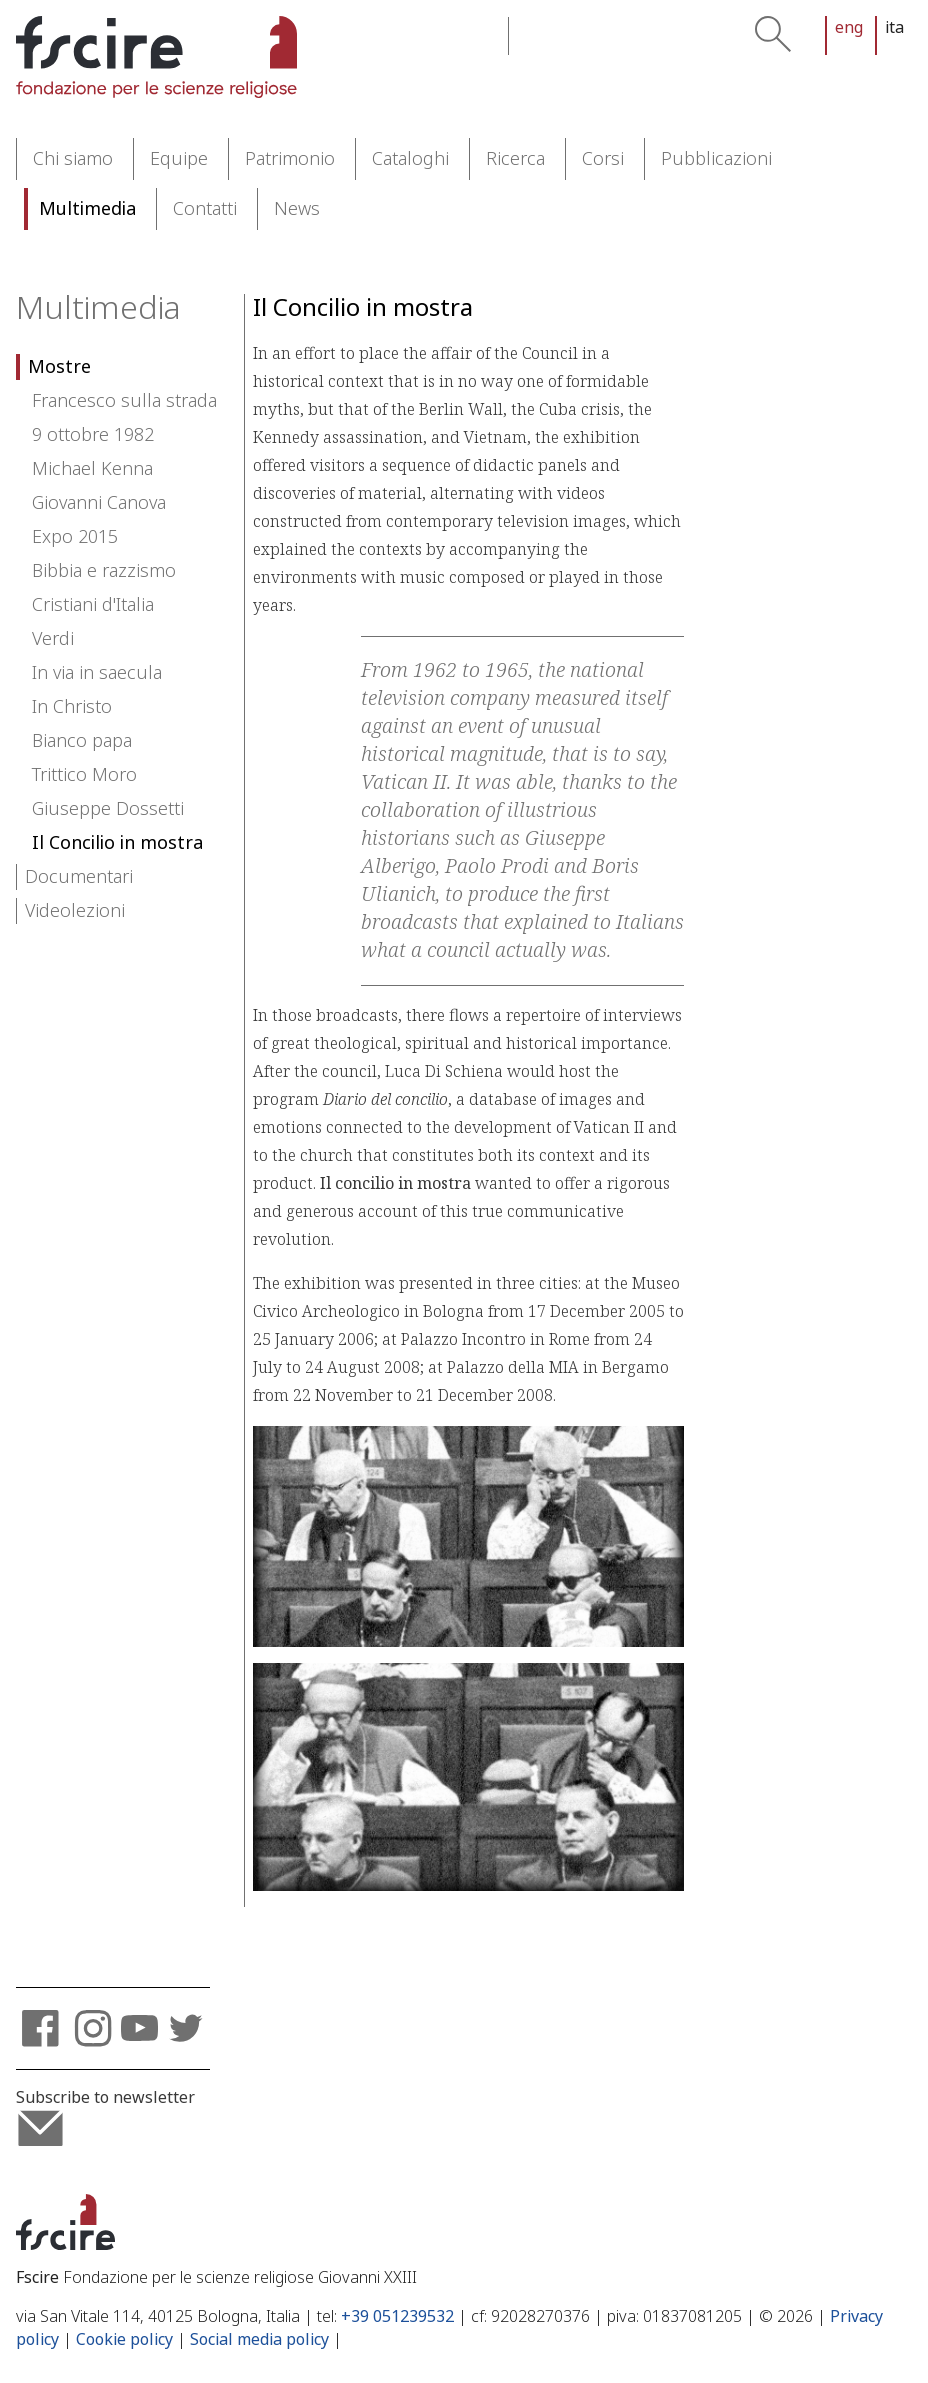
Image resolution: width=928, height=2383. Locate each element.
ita (894, 27)
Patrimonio (290, 159)
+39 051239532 (397, 2316)
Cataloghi (410, 159)
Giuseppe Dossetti (108, 809)
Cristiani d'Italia (93, 605)
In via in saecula (97, 673)
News (297, 209)
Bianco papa (82, 741)
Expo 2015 (75, 537)
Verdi (53, 639)
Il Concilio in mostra (117, 843)
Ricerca (515, 159)
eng (849, 27)
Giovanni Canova (99, 503)
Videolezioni (75, 911)
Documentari (79, 877)
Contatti (205, 209)
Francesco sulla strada (124, 401)
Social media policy (259, 2339)
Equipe (179, 159)
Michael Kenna (92, 469)
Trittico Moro (84, 775)
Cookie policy (124, 2339)
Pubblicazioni (716, 159)
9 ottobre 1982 (93, 435)
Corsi (603, 159)
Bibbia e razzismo (104, 571)
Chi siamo (73, 159)
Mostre (59, 367)
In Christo (72, 707)
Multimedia (87, 209)
